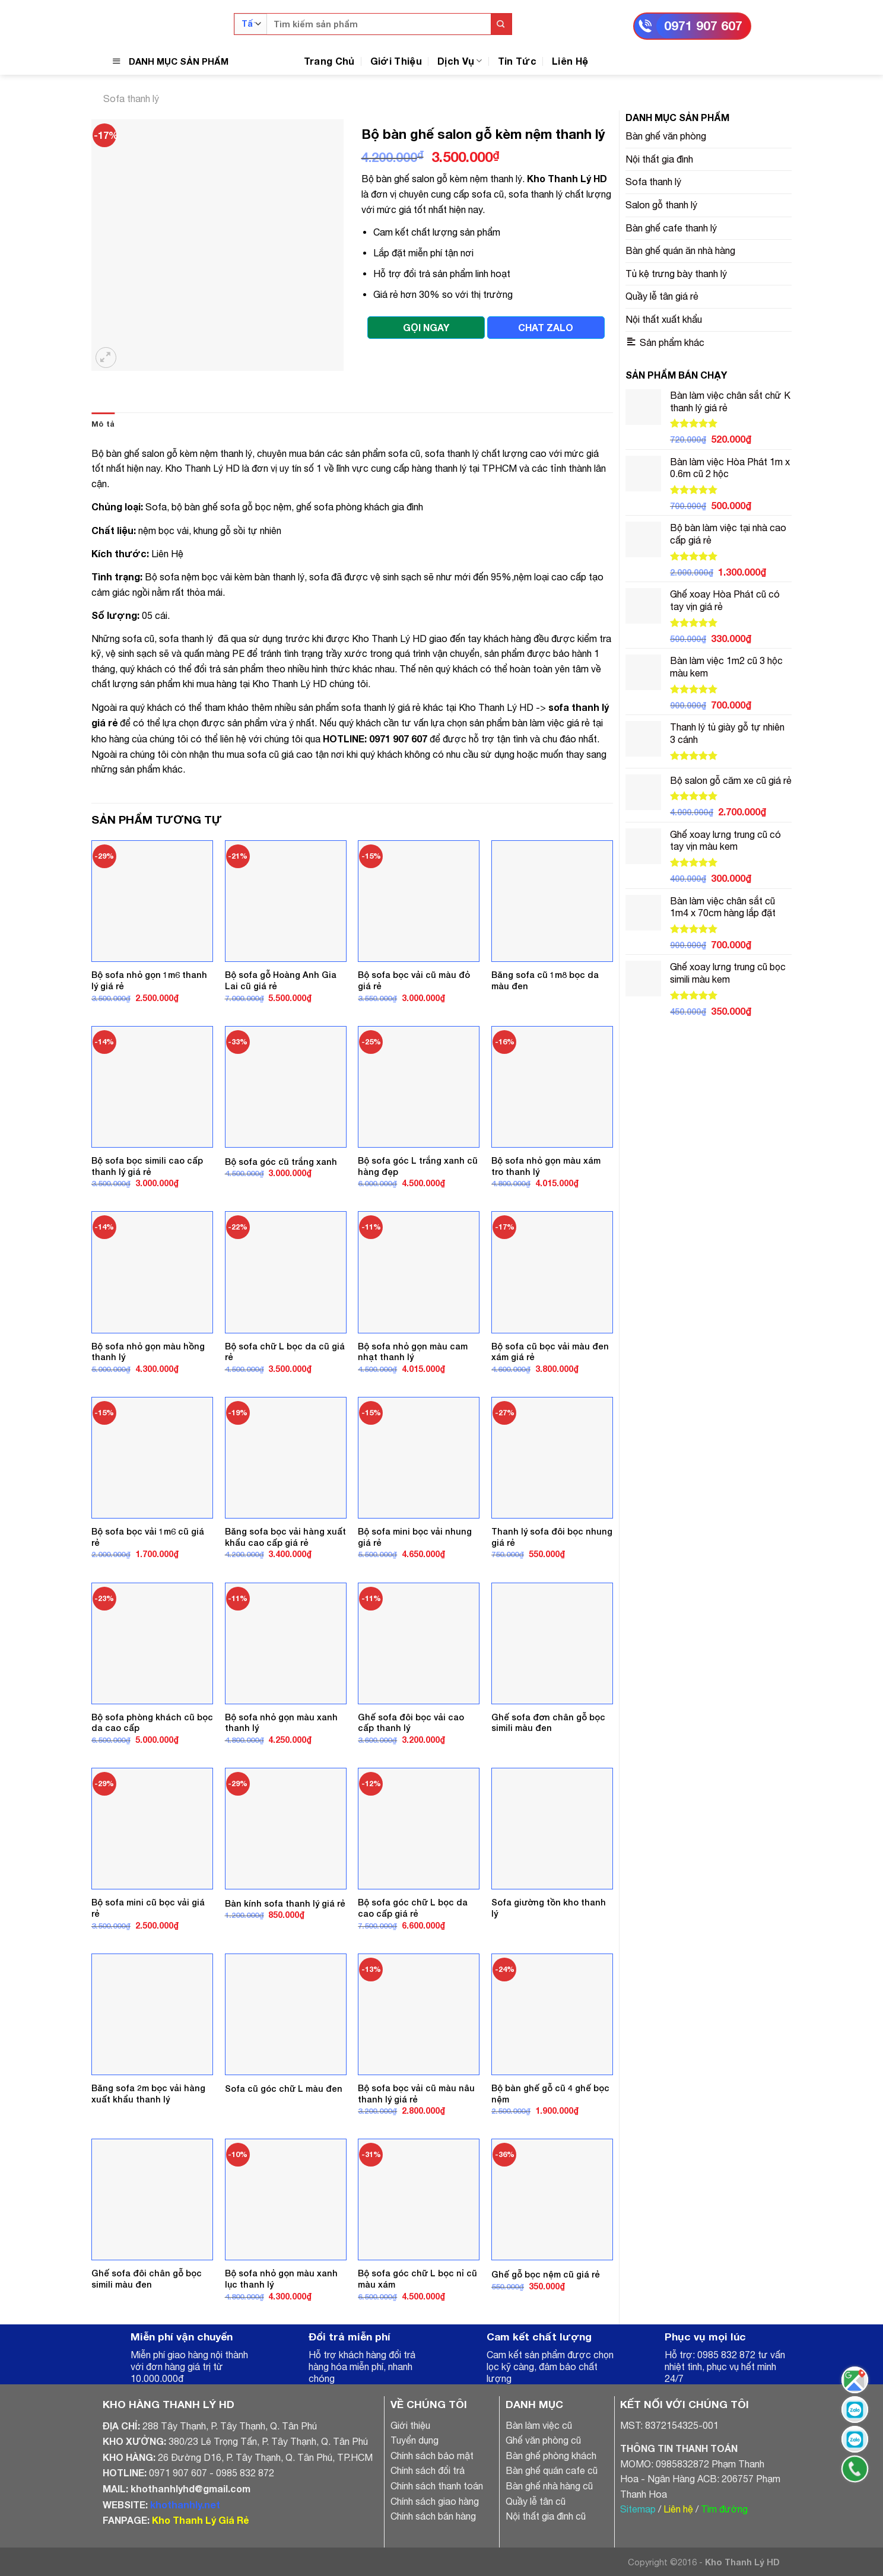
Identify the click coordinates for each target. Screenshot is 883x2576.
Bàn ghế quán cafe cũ (552, 2470)
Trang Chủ (329, 60)
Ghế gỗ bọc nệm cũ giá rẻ (545, 2274)
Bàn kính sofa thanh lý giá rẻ (285, 1903)
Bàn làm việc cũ (539, 2425)
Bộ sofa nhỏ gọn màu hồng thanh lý (148, 1351)
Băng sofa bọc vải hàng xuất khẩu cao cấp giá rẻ (285, 1537)
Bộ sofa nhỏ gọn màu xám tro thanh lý (546, 1166)
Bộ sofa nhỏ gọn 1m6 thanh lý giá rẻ (149, 980)
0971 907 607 (703, 25)
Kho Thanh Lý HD (567, 178)
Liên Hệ (570, 60)
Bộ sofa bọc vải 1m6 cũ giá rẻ (147, 1537)
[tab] (103, 424)
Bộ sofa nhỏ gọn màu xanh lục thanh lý (281, 2278)
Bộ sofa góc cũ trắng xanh (281, 1162)
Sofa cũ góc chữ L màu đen (283, 2088)
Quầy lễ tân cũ (536, 2501)
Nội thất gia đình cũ (546, 2516)
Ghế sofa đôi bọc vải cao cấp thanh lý (411, 1722)
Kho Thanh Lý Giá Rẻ (200, 2520)
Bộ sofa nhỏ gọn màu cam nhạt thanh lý (413, 1351)
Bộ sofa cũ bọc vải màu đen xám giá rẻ (550, 1351)
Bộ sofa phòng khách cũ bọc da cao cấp (152, 1722)
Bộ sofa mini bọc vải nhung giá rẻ (415, 1537)
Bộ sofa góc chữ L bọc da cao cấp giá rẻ (413, 1907)
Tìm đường (724, 2509)
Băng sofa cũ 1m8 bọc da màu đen (545, 980)
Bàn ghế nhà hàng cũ (549, 2485)
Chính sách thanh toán (436, 2485)
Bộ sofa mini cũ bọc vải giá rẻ (148, 1907)
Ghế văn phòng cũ (543, 2440)
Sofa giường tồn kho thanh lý (548, 1907)
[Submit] (501, 24)
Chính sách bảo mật (432, 2455)
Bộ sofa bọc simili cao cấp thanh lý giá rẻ (147, 1166)
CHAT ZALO (545, 327)
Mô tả (103, 424)
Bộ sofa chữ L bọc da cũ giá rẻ (285, 1351)
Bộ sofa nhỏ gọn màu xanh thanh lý (281, 1722)
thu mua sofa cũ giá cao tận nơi (277, 754)
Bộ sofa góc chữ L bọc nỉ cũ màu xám (417, 2278)
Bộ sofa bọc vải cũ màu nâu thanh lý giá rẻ (416, 2093)
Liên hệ (678, 2509)
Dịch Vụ (459, 60)
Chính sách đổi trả (427, 2470)
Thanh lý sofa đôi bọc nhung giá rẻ (551, 1537)
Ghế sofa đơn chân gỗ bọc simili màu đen (548, 1722)
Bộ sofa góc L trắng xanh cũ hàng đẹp (418, 1166)
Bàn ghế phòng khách (551, 2455)
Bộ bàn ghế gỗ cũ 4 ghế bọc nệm (550, 2093)
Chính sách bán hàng (433, 2516)
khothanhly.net (185, 2504)
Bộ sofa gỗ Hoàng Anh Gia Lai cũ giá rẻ (280, 980)
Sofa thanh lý (131, 98)
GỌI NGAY (426, 327)
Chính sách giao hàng (434, 2501)
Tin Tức (517, 60)
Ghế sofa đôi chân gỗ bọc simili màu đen (146, 2278)
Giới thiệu (410, 2425)
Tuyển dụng (414, 2440)
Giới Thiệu (396, 60)
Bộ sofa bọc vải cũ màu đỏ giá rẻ (414, 980)
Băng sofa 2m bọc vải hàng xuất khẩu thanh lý (148, 2093)
